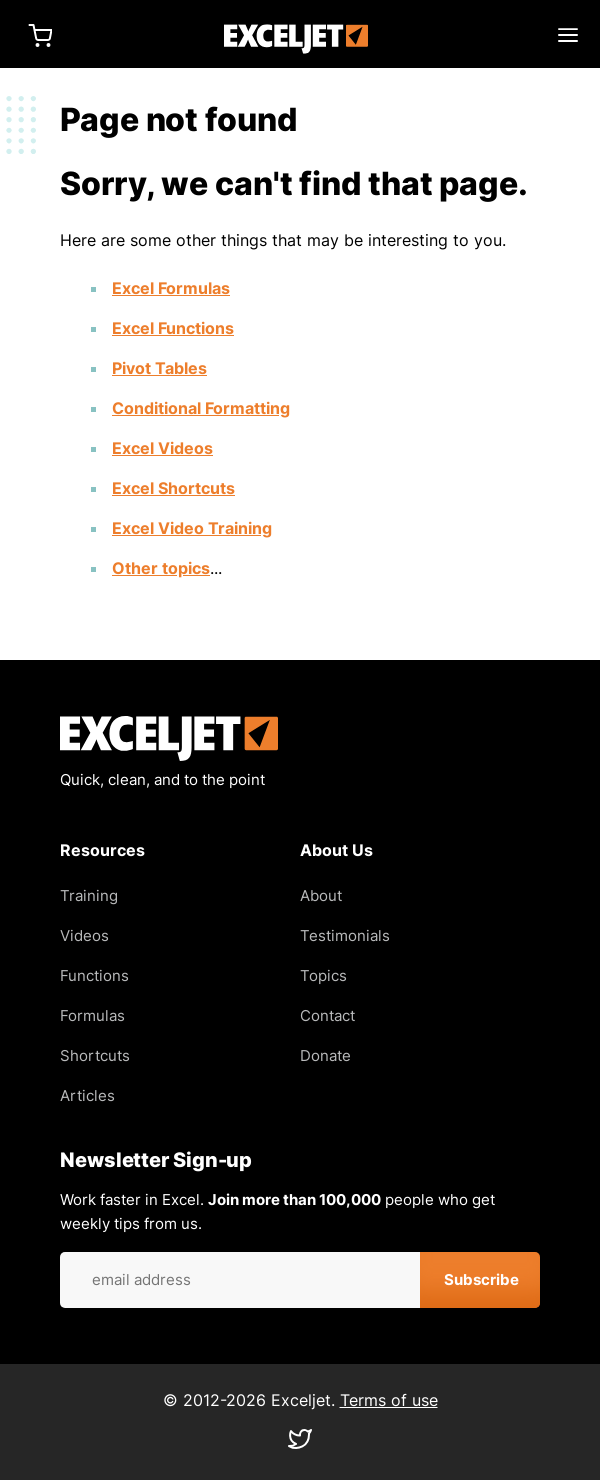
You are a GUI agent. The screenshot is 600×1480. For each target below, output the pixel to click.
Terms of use (389, 1400)
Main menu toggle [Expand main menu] (568, 35)
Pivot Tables (159, 368)
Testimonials (345, 935)
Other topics (161, 568)
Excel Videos (162, 448)
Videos (84, 935)
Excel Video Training (192, 528)
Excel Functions (173, 328)
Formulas (92, 1015)
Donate (325, 1055)
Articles (87, 1095)
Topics (323, 975)
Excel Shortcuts (173, 488)
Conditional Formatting (201, 408)
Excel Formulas (171, 288)
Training (89, 895)
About (321, 895)
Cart (40, 35)
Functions (94, 975)
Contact (327, 1015)
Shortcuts (95, 1055)
